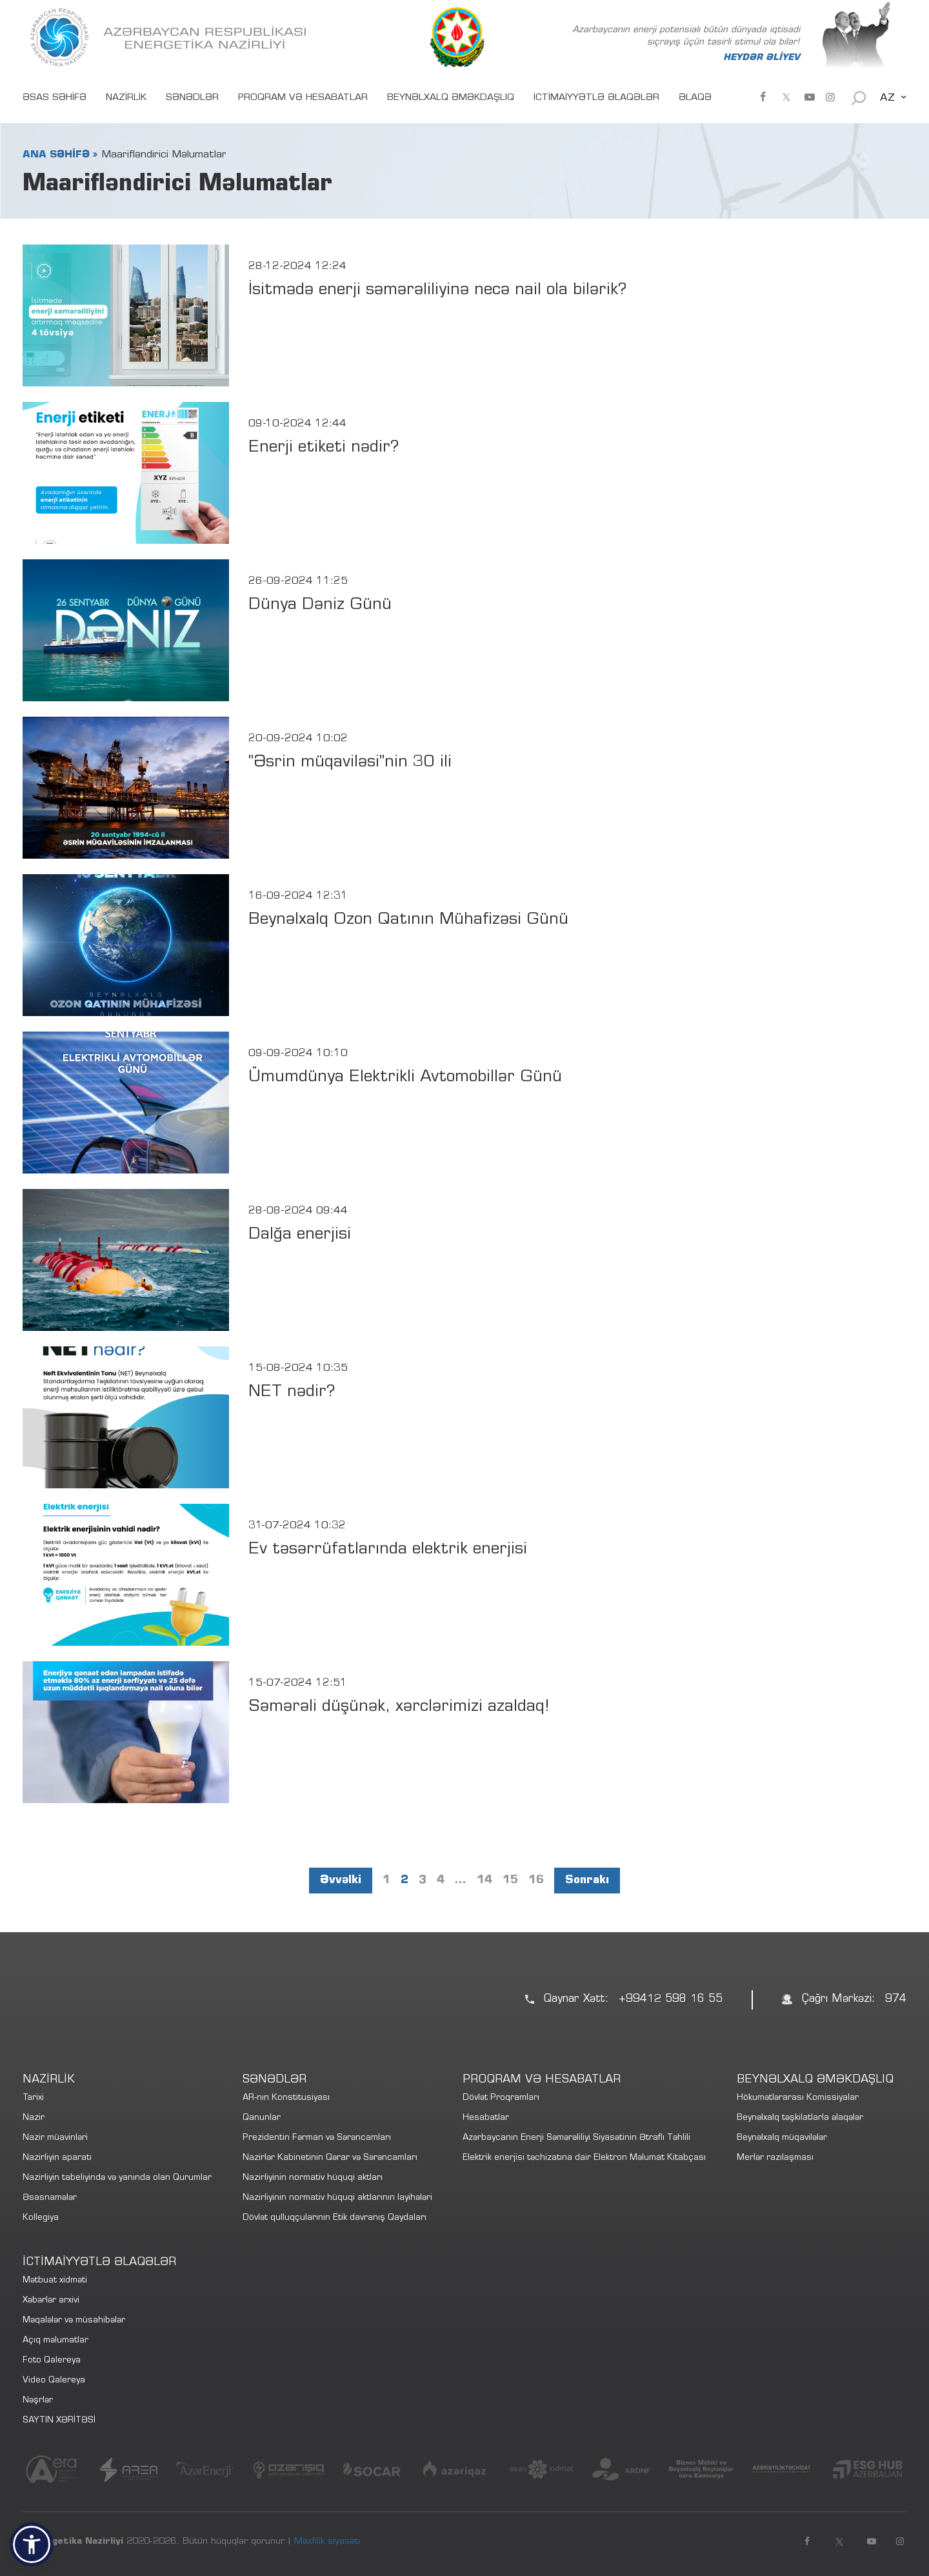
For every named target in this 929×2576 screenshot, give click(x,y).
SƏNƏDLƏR (192, 98)
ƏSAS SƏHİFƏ (54, 98)
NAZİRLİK (126, 98)
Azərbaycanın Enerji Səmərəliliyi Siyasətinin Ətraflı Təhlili (576, 2138)
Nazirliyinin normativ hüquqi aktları (313, 2178)
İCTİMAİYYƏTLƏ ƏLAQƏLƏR (596, 98)
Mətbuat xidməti (55, 2281)
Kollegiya (41, 2218)
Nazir (34, 2118)
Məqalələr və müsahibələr (74, 2321)
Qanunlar (262, 2118)
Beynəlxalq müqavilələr (782, 2138)
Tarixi (33, 2098)
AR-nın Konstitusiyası (286, 2098)
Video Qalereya (54, 2381)
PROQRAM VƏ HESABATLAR (303, 98)
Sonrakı (587, 1880)
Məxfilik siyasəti (327, 2541)
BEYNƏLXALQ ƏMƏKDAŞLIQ (450, 98)
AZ (887, 98)
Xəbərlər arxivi (51, 2301)
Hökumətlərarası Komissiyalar (798, 2098)
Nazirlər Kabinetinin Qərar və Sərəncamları (330, 2158)
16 (536, 1880)
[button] (31, 2544)
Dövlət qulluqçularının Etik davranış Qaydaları (334, 2218)
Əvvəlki (340, 1880)
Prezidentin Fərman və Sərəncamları (317, 2138)
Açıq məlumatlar (55, 2341)
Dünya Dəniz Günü (320, 605)
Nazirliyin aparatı (57, 2158)
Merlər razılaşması (775, 2158)
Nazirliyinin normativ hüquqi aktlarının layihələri (337, 2198)
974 (895, 1999)
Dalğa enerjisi (299, 1235)
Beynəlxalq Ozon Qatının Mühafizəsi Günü (408, 920)
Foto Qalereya (52, 2361)
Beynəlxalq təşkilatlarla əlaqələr (800, 2118)
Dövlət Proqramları (501, 2098)
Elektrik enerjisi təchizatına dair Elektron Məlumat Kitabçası (584, 2158)
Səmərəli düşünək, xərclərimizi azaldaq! (399, 1707)
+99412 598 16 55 (671, 1999)
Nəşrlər (38, 2401)
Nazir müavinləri (55, 2138)
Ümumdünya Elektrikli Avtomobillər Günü (405, 1078)
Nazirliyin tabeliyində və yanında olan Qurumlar (117, 2178)
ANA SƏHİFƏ (56, 155)
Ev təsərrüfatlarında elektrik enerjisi (387, 1550)
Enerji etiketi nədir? (323, 448)
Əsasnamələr (50, 2198)
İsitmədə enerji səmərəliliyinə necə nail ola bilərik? (437, 291)
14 (484, 1880)
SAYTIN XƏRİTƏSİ (59, 2421)
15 (510, 1880)
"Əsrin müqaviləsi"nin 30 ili (350, 763)
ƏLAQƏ (695, 98)
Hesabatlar (486, 2118)
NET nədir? (291, 1392)
